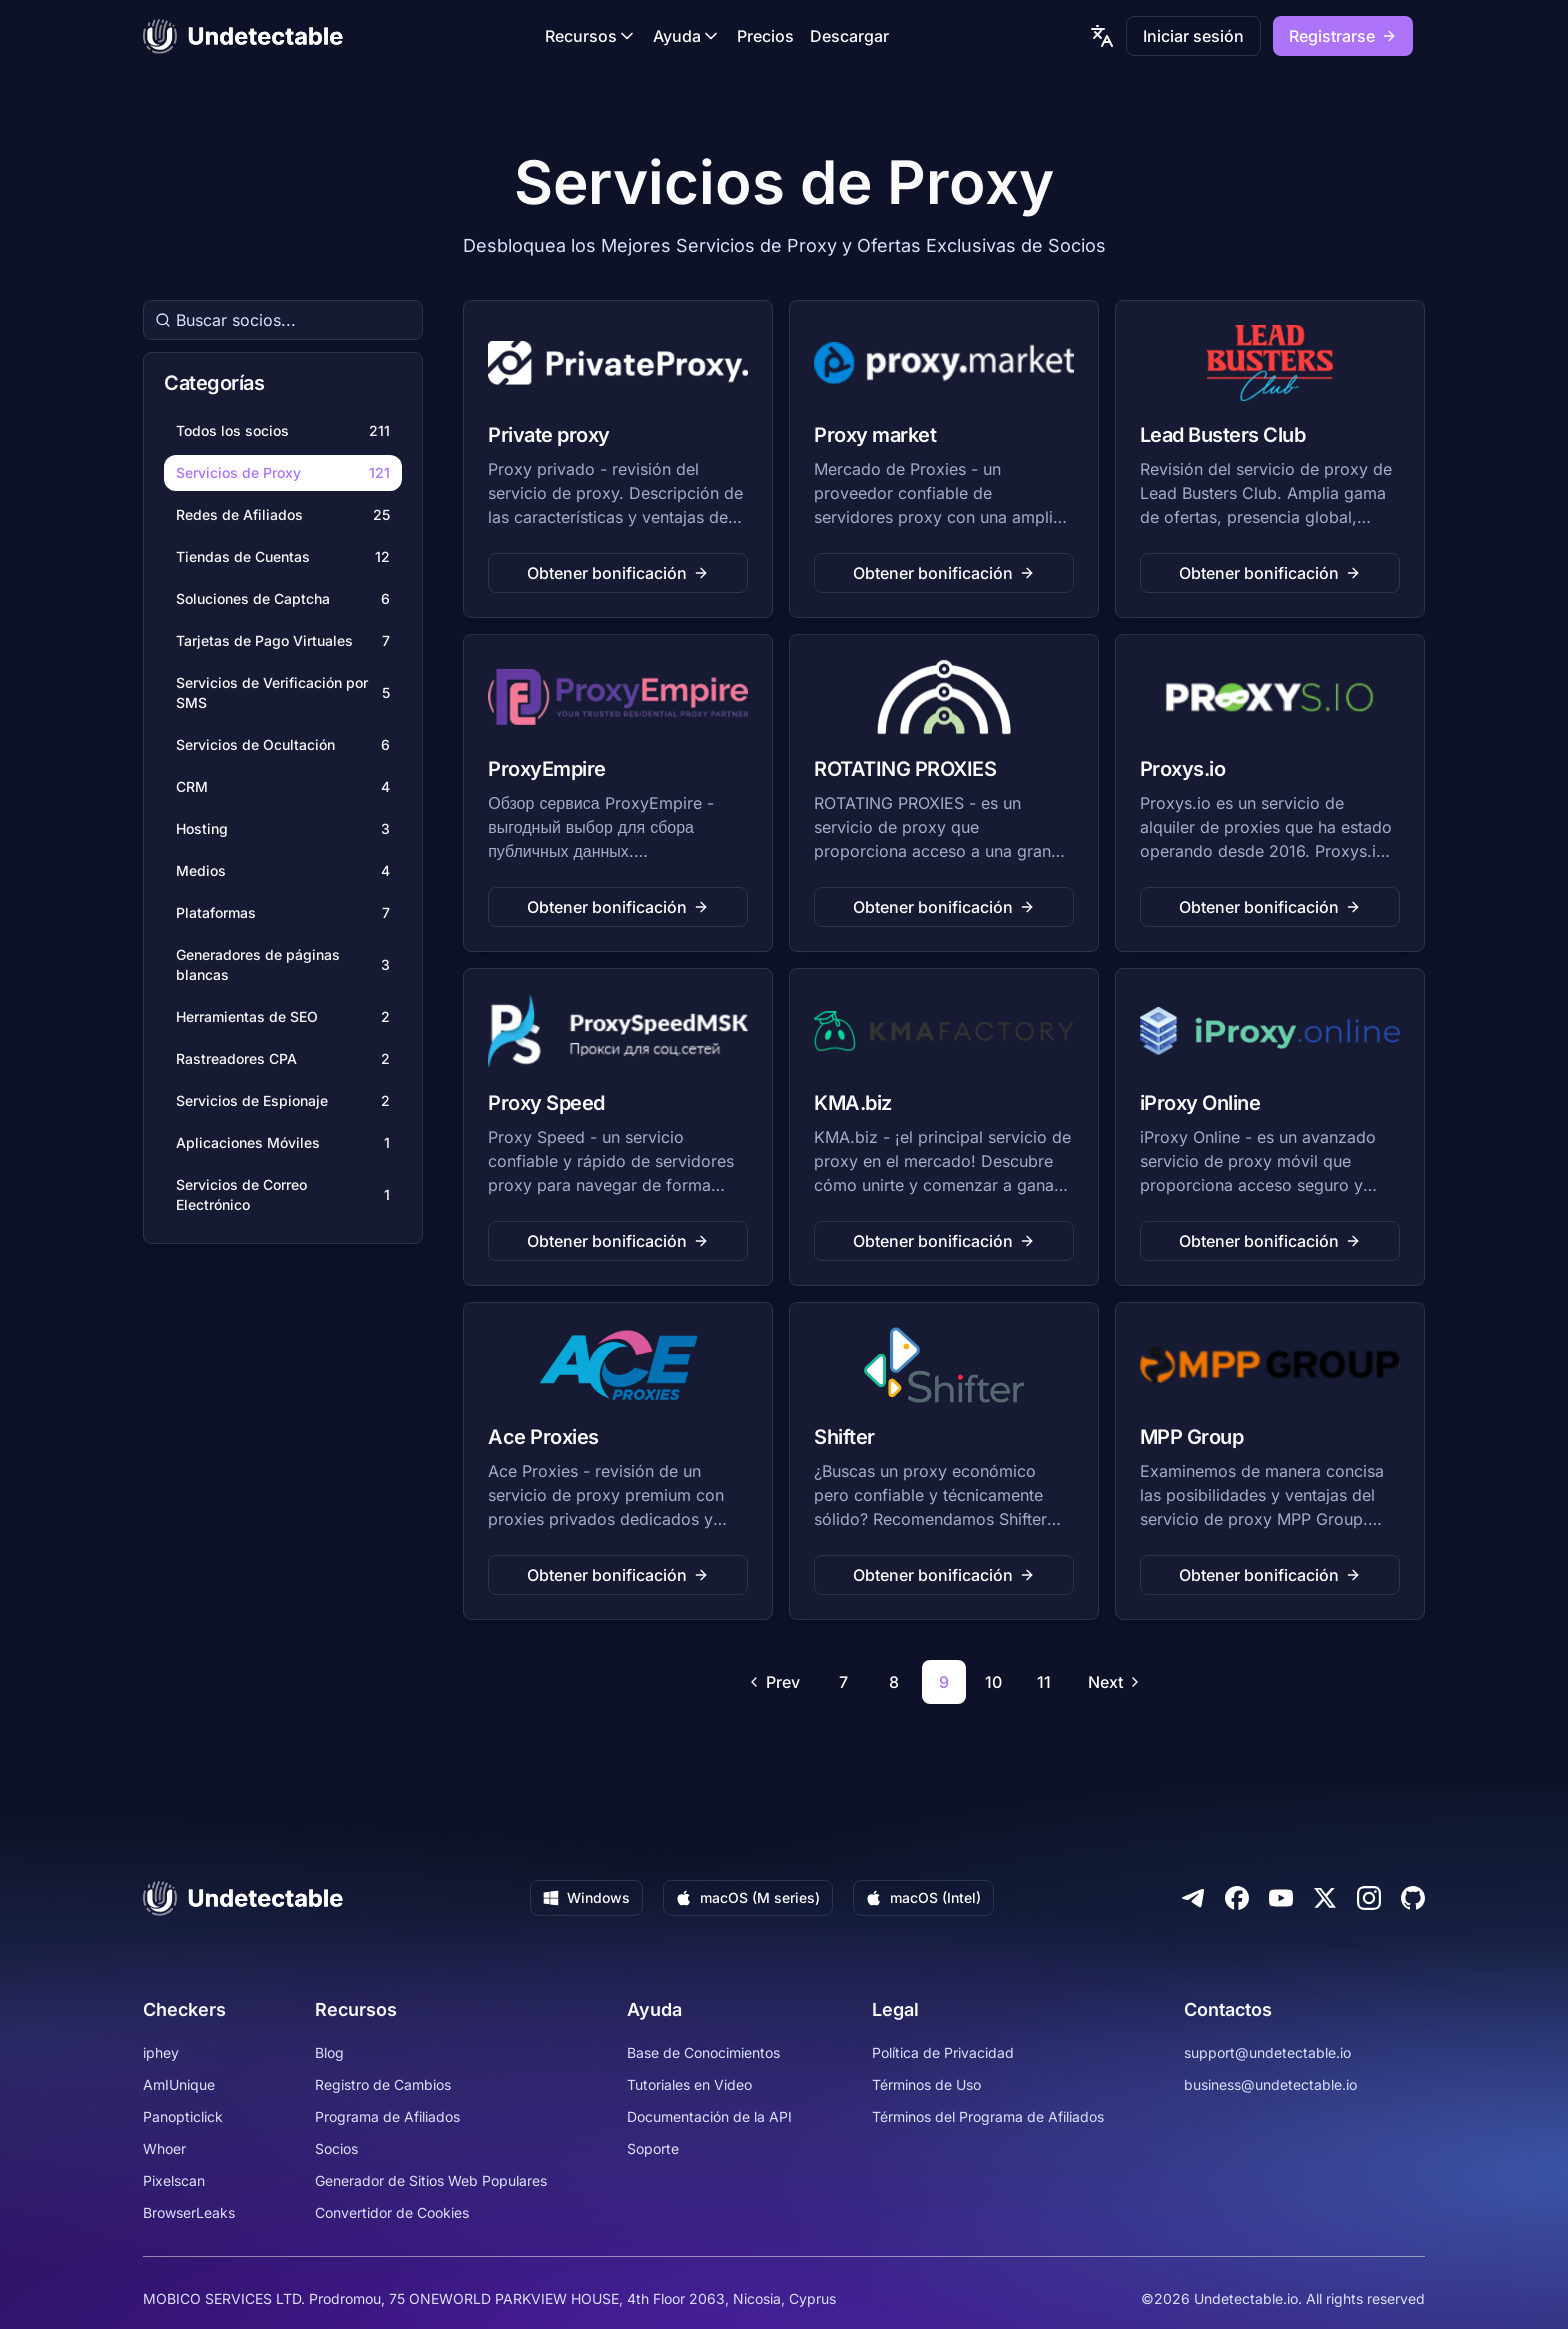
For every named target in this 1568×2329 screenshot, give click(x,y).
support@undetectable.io (1267, 2052)
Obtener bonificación (618, 573)
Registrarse (1343, 36)
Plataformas (283, 913)
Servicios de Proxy (283, 473)
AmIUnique (179, 2084)
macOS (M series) (748, 1897)
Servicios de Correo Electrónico (283, 1194)
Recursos (591, 36)
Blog (329, 2052)
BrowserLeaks (189, 2212)
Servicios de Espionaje (283, 1101)
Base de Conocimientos (703, 2052)
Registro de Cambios (383, 2084)
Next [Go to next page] (1115, 1682)
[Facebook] (1237, 1898)
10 (993, 1682)
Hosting (283, 829)
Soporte (653, 2148)
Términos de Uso (926, 2084)
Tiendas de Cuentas (283, 557)
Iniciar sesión (1193, 36)
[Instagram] (1369, 1898)
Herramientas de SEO (283, 1017)
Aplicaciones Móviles (283, 1143)
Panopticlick (183, 2116)
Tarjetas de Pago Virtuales (283, 641)
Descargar (849, 36)
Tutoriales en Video (689, 2084)
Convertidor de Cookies (392, 2212)
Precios (765, 36)
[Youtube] (1281, 1898)
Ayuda (687, 36)
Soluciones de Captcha (283, 599)
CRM (283, 787)
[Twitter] (1325, 1898)
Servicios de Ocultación (283, 745)
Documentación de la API (709, 2116)
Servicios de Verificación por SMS (283, 692)
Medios (283, 871)
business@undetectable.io (1270, 2084)
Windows (586, 1897)
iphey (161, 2052)
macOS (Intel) (923, 1897)
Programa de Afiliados (387, 2116)
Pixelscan (174, 2180)
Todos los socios (283, 431)
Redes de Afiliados (283, 515)
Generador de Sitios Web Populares (431, 2180)
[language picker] (1102, 36)
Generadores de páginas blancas (283, 964)
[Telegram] (1193, 1898)
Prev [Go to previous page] (773, 1682)
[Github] (1413, 1898)
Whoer (164, 2148)
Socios (336, 2148)
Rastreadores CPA (283, 1059)
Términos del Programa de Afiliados (988, 2116)
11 (1044, 1682)
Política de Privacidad (943, 2052)
